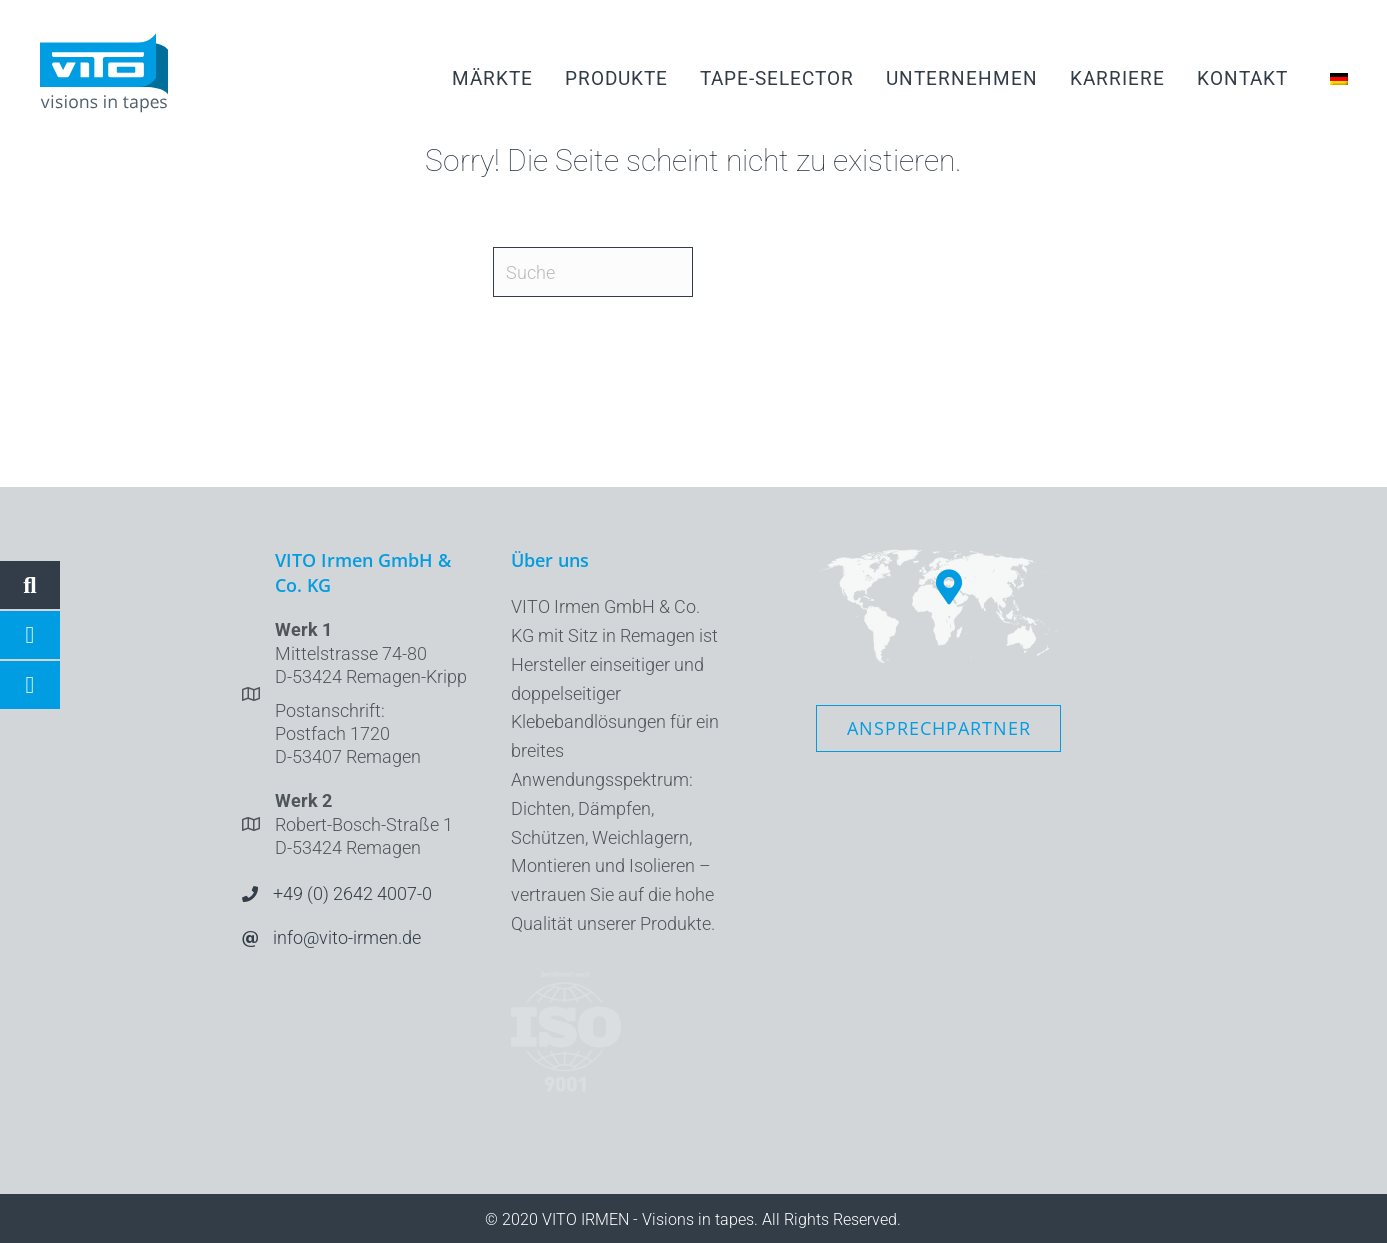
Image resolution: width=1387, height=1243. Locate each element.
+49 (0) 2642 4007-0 (352, 893)
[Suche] (593, 272)
